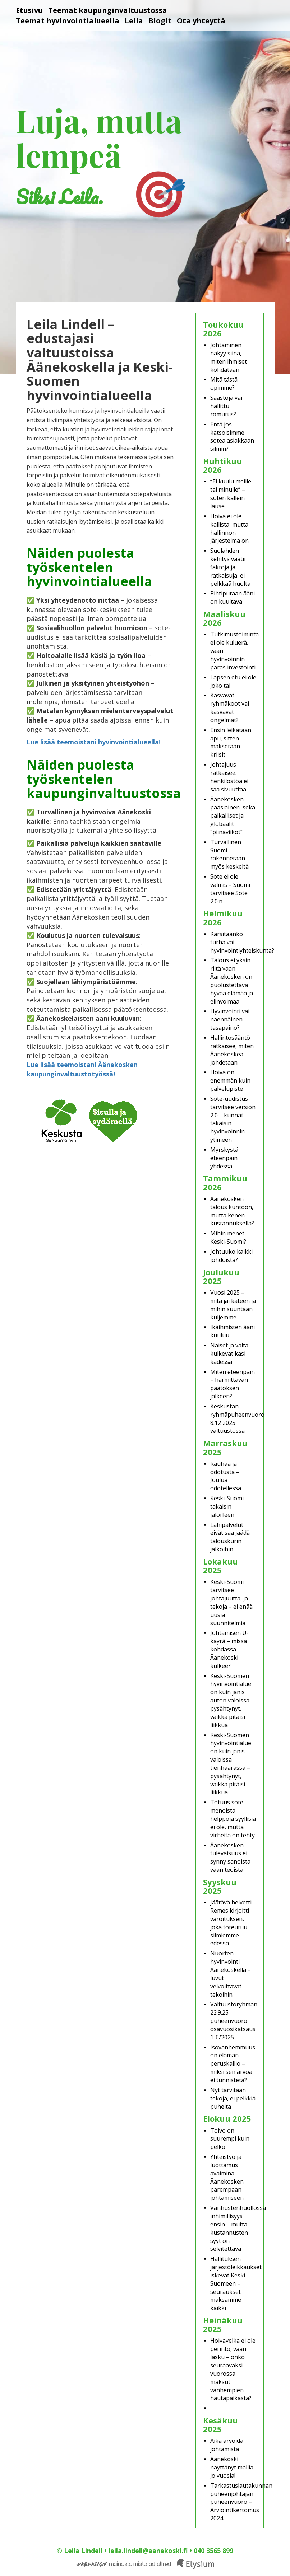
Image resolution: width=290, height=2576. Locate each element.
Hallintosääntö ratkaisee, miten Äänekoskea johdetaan (232, 1050)
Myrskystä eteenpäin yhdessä (224, 1158)
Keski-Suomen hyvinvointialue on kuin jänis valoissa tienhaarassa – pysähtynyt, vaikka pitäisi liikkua (230, 1763)
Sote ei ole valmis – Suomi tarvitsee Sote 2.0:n (230, 889)
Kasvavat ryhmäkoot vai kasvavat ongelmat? (229, 707)
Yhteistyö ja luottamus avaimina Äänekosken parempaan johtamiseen (227, 2177)
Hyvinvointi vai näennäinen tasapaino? (229, 1019)
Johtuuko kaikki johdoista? (231, 1256)
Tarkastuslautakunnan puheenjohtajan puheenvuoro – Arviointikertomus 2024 (241, 2502)
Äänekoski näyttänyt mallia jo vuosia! (231, 2467)
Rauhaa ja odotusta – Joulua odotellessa (225, 1476)
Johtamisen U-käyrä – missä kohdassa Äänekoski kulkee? (229, 1649)
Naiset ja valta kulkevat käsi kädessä (229, 1353)
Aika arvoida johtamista (226, 2445)
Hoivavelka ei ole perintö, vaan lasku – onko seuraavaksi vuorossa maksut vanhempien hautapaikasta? (233, 2369)
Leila (134, 20)
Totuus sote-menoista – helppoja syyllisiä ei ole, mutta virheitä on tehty (233, 1818)
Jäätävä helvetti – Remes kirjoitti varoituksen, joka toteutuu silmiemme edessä (233, 1922)
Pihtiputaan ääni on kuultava (232, 597)
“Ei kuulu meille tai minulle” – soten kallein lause (230, 493)
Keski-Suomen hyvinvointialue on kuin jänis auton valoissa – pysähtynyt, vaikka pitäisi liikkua (232, 1700)
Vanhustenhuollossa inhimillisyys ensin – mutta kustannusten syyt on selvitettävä (238, 2228)
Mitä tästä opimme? (224, 383)
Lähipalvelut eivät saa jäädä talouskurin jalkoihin (230, 1537)
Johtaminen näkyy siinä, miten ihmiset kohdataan (228, 357)
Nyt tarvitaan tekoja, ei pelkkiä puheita (233, 2098)
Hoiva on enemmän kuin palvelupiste (230, 1080)
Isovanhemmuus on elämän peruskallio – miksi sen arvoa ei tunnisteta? (232, 2063)
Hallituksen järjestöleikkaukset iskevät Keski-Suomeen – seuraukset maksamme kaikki (236, 2283)
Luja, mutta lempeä (99, 137)
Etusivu (29, 10)
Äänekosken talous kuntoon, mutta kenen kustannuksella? (232, 1211)
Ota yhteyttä (201, 20)
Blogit (159, 20)
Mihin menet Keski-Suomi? (228, 1237)
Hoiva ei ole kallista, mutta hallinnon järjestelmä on (229, 528)
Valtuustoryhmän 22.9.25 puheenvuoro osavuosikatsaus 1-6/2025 (233, 2020)
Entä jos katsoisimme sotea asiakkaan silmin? (232, 436)
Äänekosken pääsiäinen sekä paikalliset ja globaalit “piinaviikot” (232, 815)
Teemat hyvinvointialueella (67, 20)
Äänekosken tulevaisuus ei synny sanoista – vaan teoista (232, 1857)
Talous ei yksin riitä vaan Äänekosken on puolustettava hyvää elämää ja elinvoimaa (231, 980)
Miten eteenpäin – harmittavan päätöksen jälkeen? (232, 1384)
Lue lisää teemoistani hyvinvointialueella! (94, 742)
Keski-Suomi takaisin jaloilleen (227, 1506)
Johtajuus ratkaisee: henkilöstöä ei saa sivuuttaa (229, 777)
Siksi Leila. (59, 196)
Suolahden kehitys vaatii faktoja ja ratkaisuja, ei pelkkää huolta (230, 567)
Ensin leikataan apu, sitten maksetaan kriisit (230, 742)
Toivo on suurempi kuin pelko (229, 2139)
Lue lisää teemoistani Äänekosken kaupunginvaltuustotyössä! (82, 1069)
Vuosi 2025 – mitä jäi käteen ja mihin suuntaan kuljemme (233, 1305)
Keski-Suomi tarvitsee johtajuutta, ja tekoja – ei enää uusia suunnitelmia (231, 1602)
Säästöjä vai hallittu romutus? (226, 406)
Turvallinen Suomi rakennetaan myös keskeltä (229, 854)
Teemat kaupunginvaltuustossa (107, 10)
